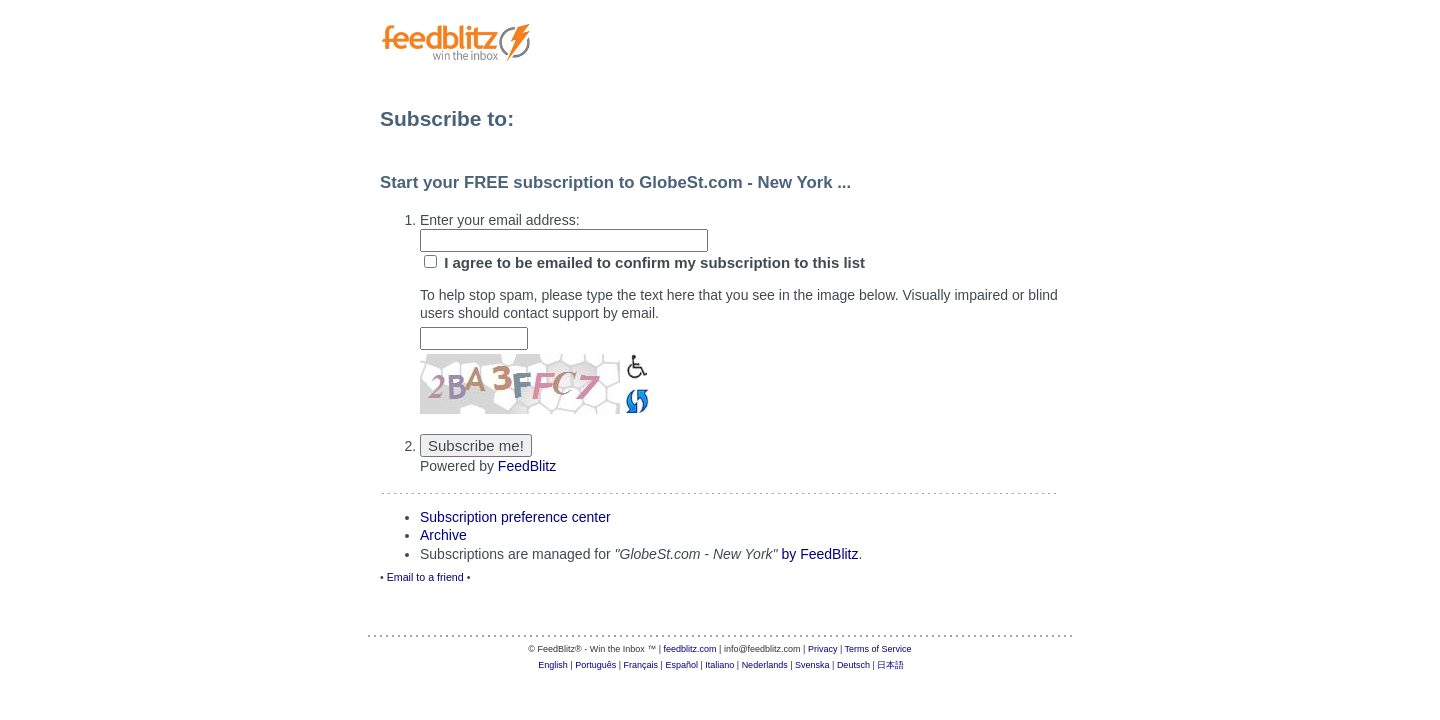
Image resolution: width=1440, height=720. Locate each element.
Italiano (719, 665)
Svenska (812, 665)
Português (595, 665)
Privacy (823, 649)
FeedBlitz (527, 466)
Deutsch (853, 665)
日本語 (890, 665)
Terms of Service (878, 649)
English (553, 665)
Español (681, 665)
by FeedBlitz (819, 554)
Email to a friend (425, 577)
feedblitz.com (690, 649)
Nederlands (765, 665)
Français (641, 665)
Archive (443, 535)
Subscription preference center (515, 517)
